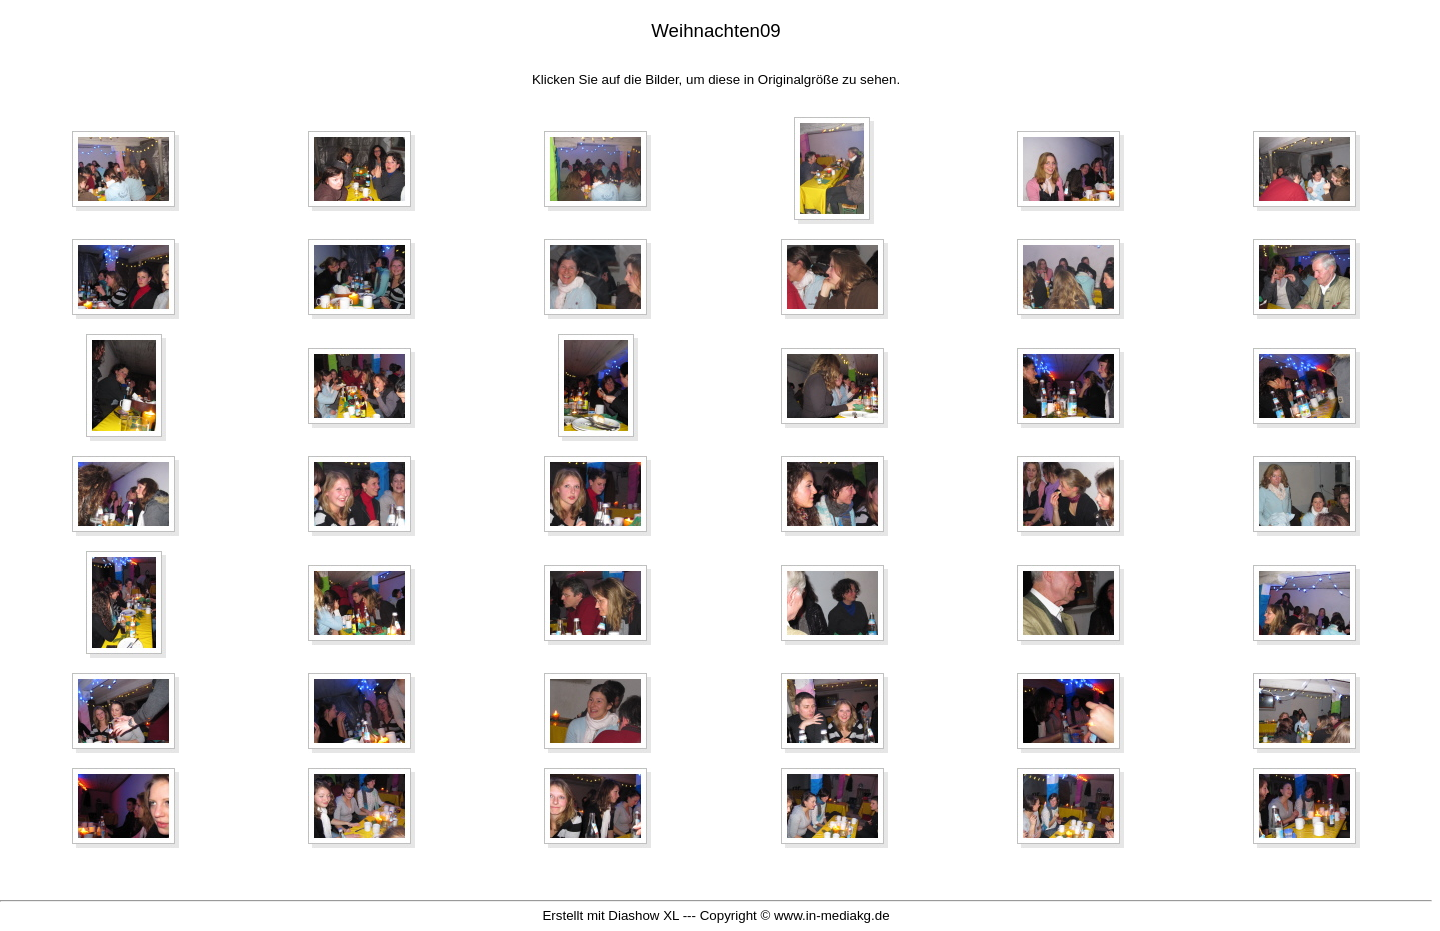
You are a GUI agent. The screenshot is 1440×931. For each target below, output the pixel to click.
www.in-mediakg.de (832, 915)
